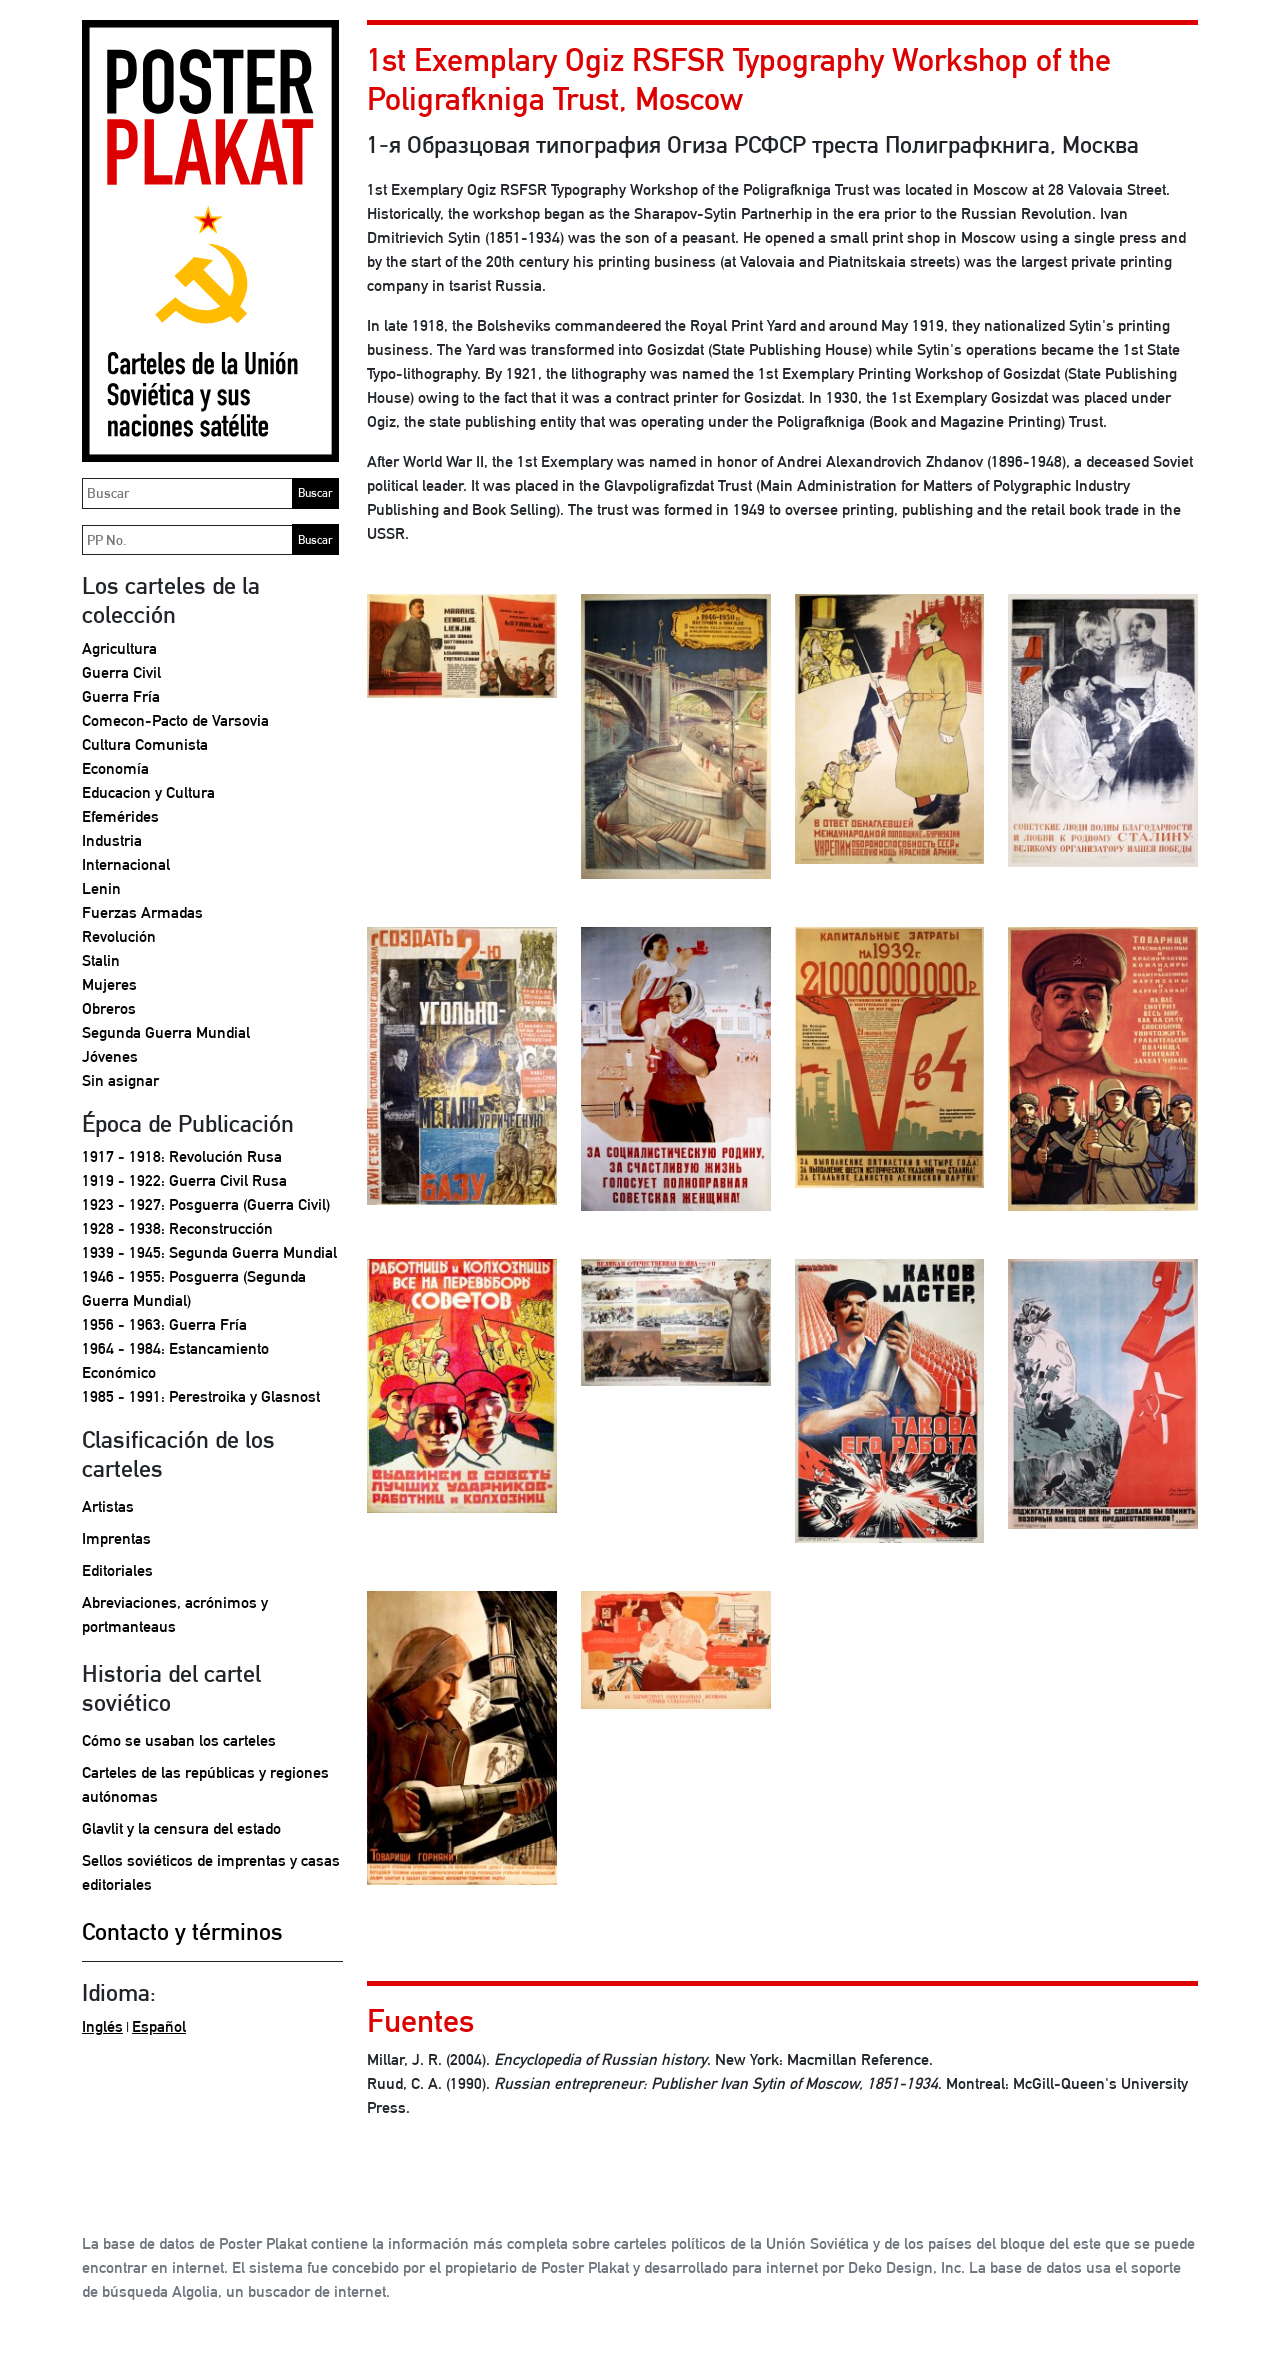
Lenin (101, 888)
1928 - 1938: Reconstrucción (177, 1228)
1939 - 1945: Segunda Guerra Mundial (209, 1252)
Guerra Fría (121, 696)
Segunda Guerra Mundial (166, 1032)
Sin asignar (120, 1080)
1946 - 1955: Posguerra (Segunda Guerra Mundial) (194, 1288)
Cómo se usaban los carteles (179, 1740)
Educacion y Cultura (148, 792)
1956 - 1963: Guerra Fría (164, 1324)
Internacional (126, 864)
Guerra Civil (121, 672)
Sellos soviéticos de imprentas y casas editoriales (211, 1872)
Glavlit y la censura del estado (181, 1828)
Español (159, 2026)
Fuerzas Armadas (142, 912)
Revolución (119, 936)
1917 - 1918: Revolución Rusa (182, 1156)
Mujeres (109, 984)
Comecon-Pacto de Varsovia (175, 720)
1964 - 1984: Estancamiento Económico (175, 1360)
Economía (115, 768)
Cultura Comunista (145, 744)
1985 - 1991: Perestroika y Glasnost (201, 1396)
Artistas (108, 1506)
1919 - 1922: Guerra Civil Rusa (184, 1180)
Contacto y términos (182, 1931)
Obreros (109, 1008)
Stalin (101, 960)
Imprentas (116, 1538)
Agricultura (119, 648)
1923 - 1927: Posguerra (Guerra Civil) (206, 1204)
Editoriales (117, 1570)
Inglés (102, 2026)
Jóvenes (110, 1056)
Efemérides (120, 816)
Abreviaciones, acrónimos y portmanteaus (175, 1614)
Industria (112, 840)
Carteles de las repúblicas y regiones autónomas (205, 1784)
